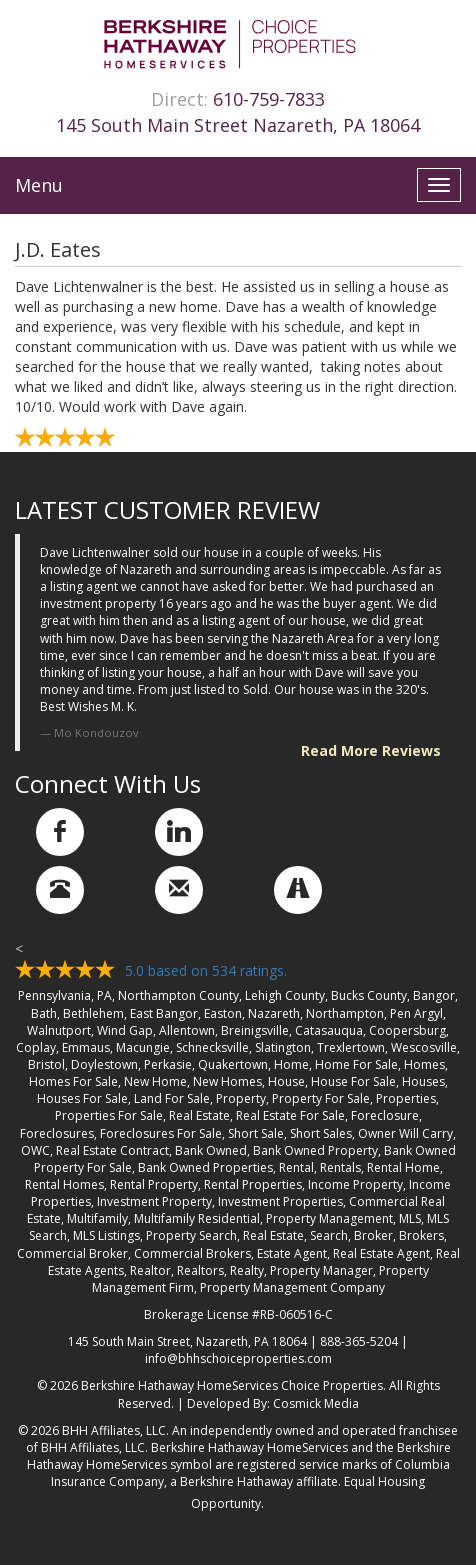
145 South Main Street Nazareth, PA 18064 (238, 125)
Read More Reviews (371, 750)
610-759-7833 (269, 99)
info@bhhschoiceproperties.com (238, 1358)
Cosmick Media (316, 1403)
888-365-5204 (359, 1341)
